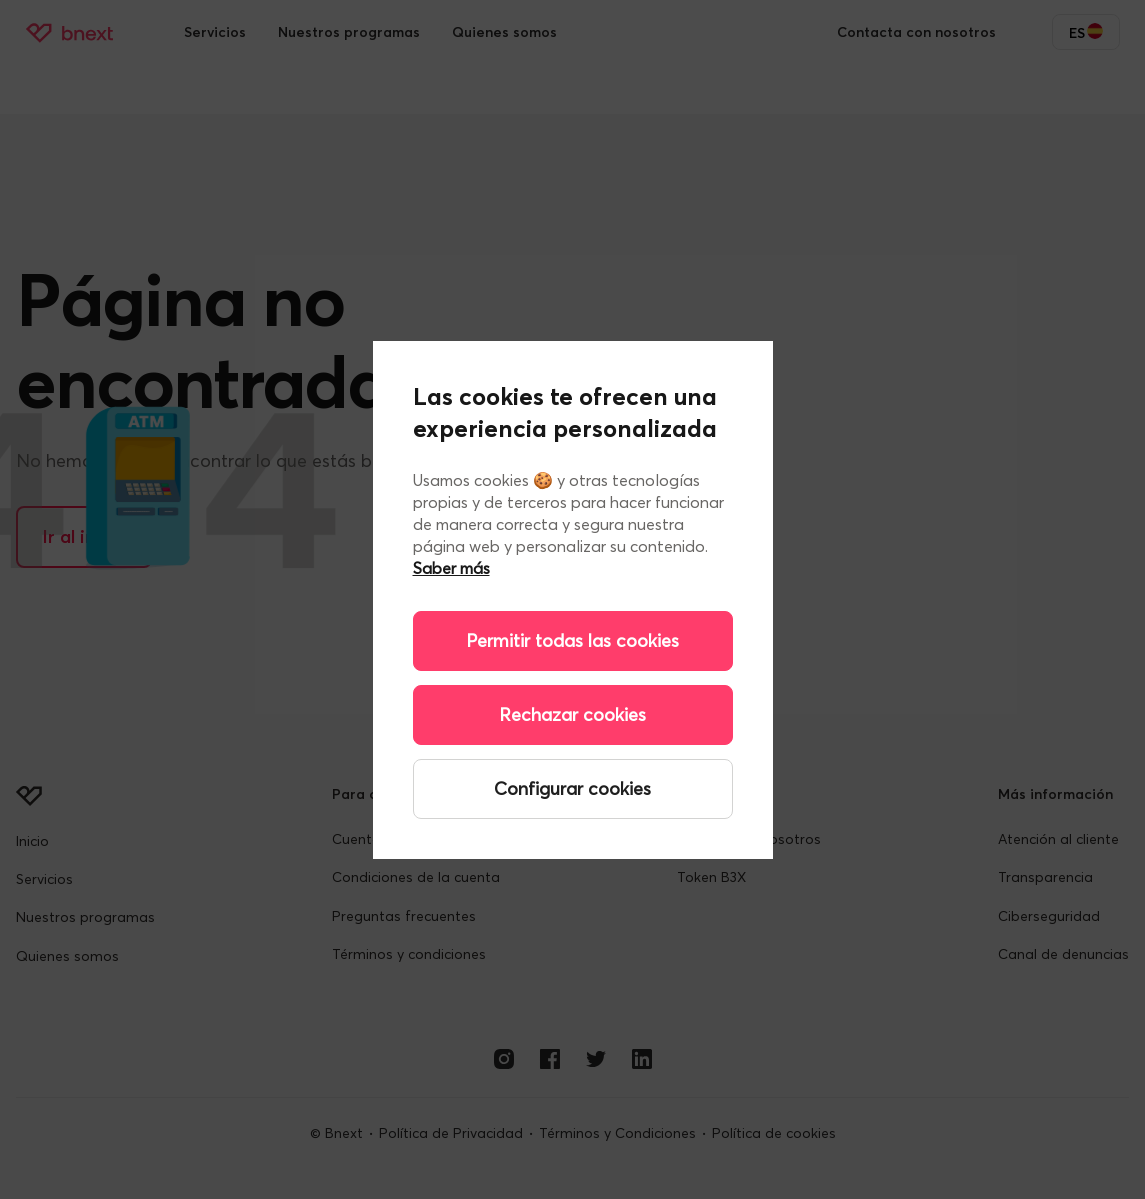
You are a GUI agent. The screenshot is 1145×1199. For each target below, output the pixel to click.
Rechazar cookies (572, 714)
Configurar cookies (572, 788)
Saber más (451, 568)
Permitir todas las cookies (572, 640)
